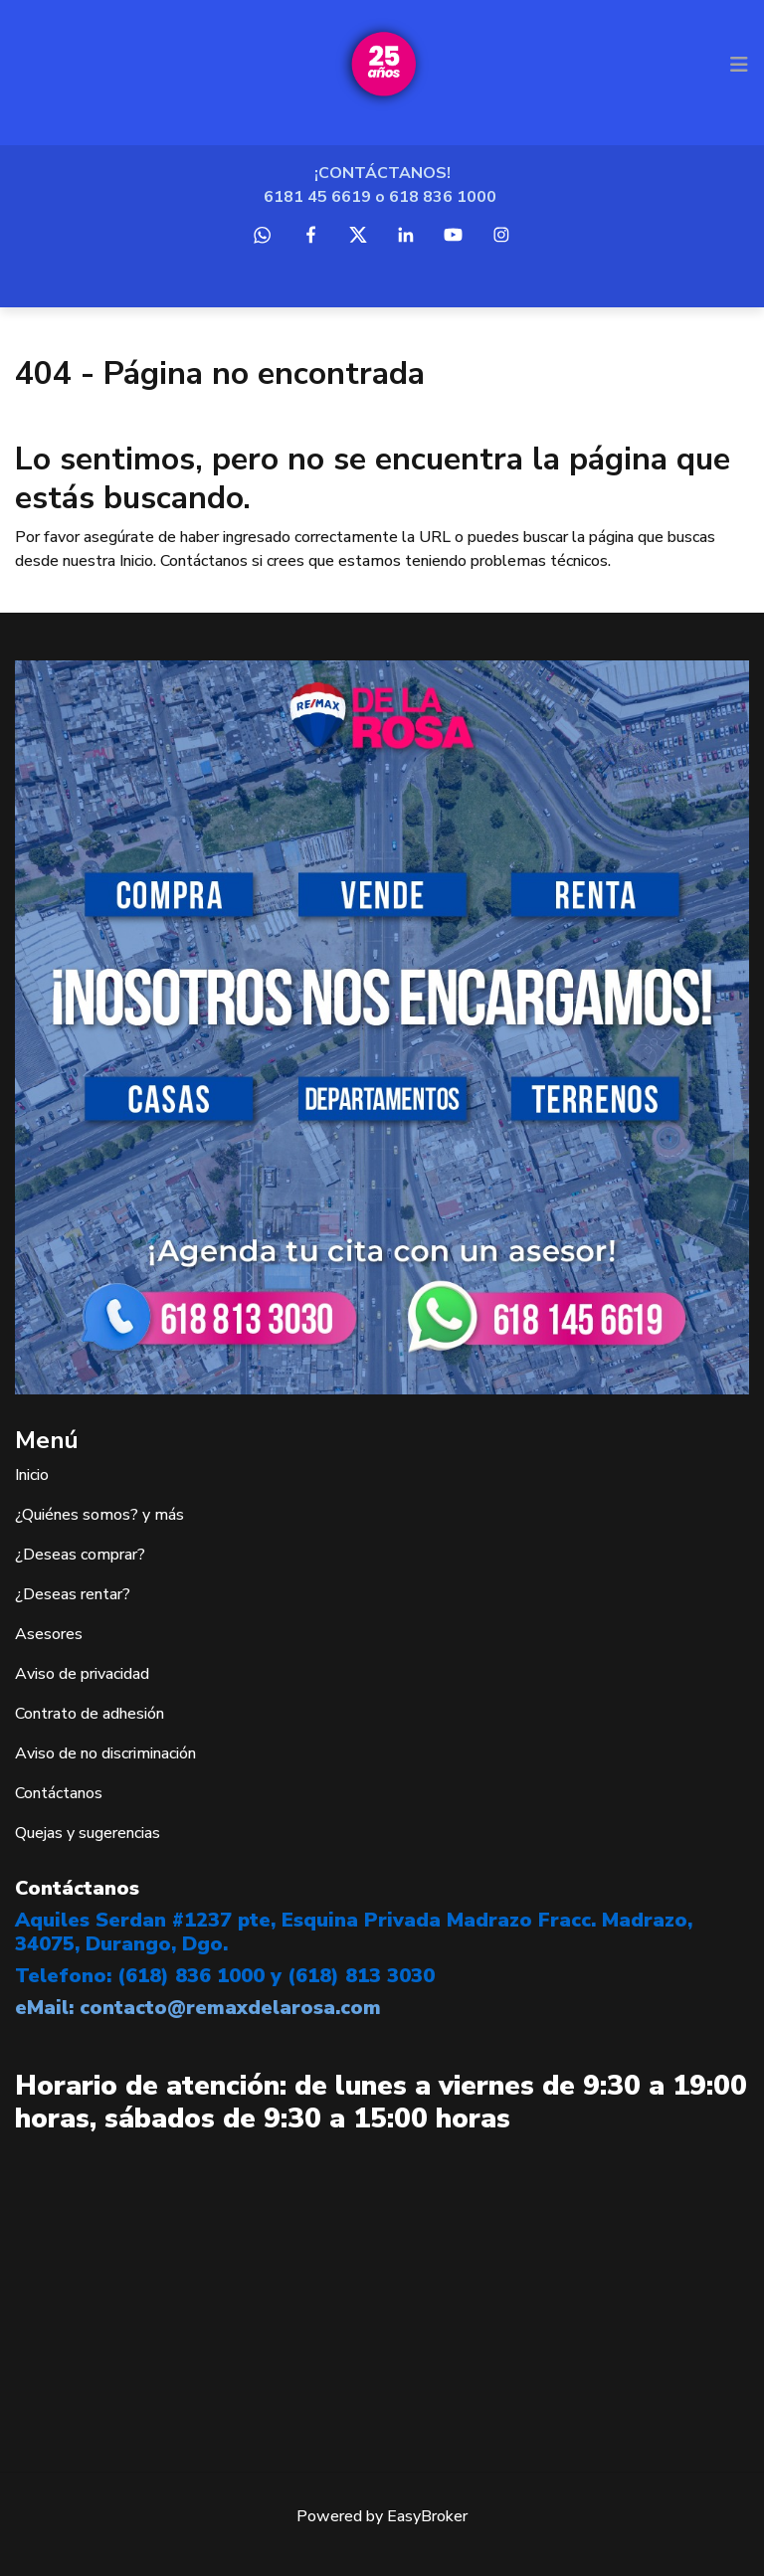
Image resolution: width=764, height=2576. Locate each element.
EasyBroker (427, 2516)
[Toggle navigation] (739, 65)
